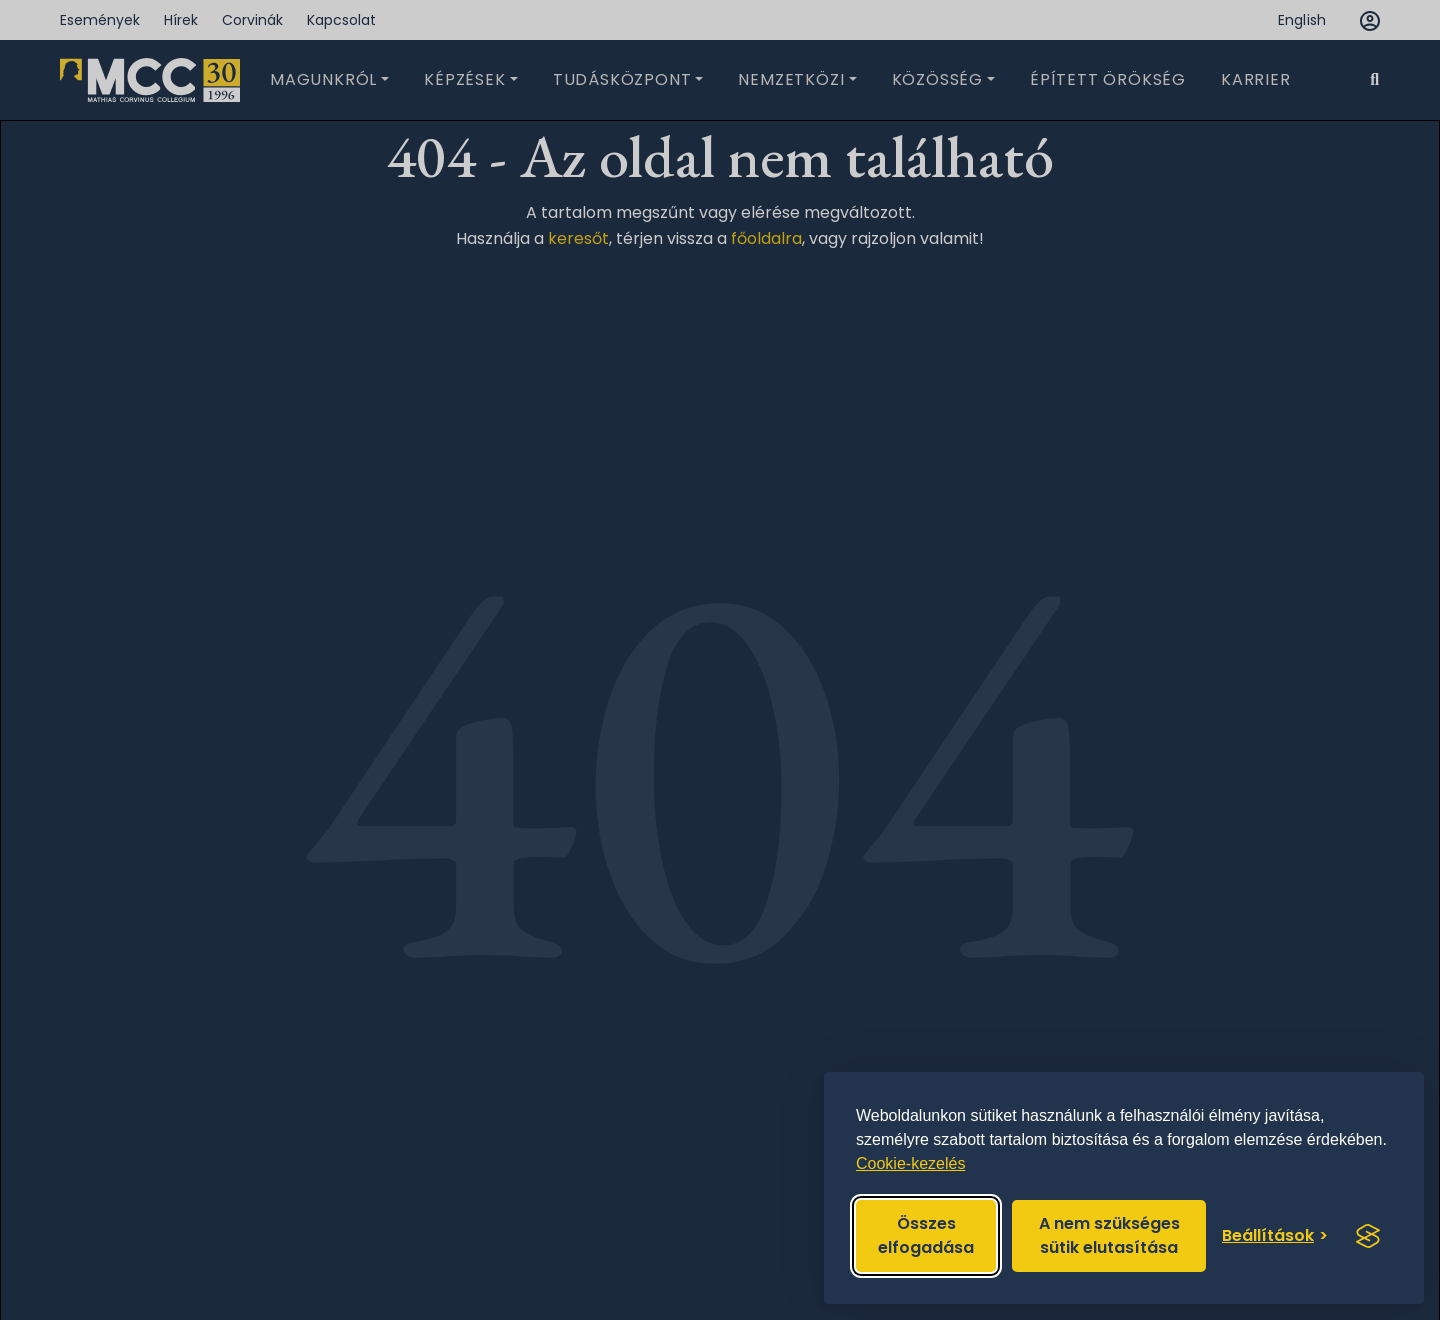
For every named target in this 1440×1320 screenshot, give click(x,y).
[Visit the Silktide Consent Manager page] (1368, 1236)
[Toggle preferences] (1275, 1236)
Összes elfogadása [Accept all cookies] (926, 1235)
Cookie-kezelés (910, 1163)
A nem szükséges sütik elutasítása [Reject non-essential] (1109, 1235)
